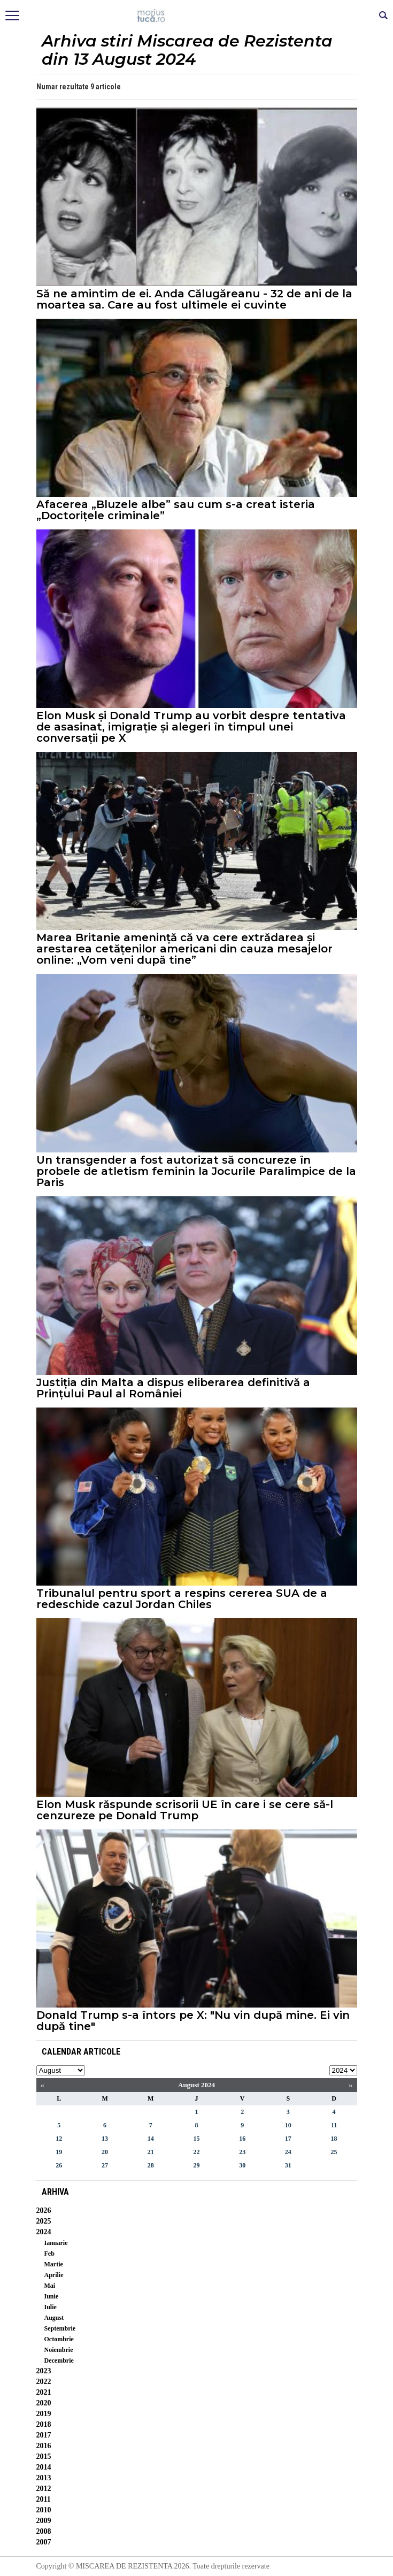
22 (196, 2152)
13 (105, 2138)
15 (196, 2138)
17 (288, 2138)
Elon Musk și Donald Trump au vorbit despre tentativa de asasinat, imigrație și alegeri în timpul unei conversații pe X (191, 727)
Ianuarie (56, 2243)
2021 (43, 2392)
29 (196, 2165)
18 (334, 2138)
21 (151, 2152)
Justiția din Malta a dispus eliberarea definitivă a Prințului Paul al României (173, 1388)
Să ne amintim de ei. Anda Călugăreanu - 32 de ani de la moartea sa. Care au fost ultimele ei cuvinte (194, 299)
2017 (43, 2435)
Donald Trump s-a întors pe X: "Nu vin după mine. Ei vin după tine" (193, 2021)
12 (59, 2138)
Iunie (51, 2296)
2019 (43, 2414)
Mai (50, 2285)
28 (151, 2165)
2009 (43, 2521)
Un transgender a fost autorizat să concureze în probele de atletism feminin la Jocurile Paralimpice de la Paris (196, 1171)
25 (334, 2152)
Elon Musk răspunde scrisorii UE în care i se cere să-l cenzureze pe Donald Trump (184, 1810)
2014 (43, 2467)
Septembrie (60, 2328)
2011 (43, 2499)
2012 (43, 2489)
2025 (43, 2221)
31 (288, 2165)
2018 (43, 2424)
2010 (43, 2510)
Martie (53, 2264)
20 (105, 2152)
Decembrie (59, 2360)
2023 (43, 2371)
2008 (43, 2531)
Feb (49, 2253)
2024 (43, 2232)
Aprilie (54, 2275)
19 (59, 2152)
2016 (43, 2446)
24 (288, 2152)
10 (288, 2125)
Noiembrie (58, 2350)
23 (242, 2152)
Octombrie (59, 2339)
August (54, 2317)
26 (59, 2165)
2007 (43, 2542)
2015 (43, 2456)
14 (151, 2138)
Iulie (50, 2307)
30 (242, 2165)
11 (334, 2125)
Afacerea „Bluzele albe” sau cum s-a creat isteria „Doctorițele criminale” (175, 510)
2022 (43, 2382)
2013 (43, 2478)
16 (242, 2138)
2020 (43, 2403)
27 (105, 2165)
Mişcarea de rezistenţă (196, 16)
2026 (43, 2210)
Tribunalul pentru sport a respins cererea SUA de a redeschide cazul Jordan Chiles (181, 1599)
